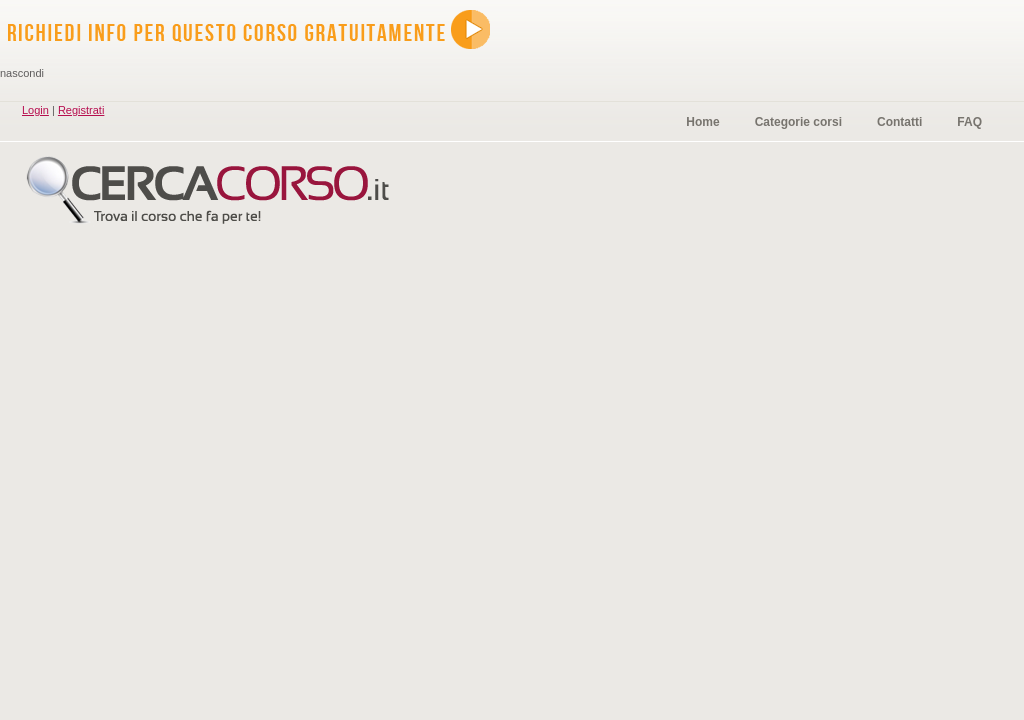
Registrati (81, 110)
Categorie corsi (798, 122)
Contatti (899, 122)
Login (35, 110)
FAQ (969, 122)
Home (702, 122)
